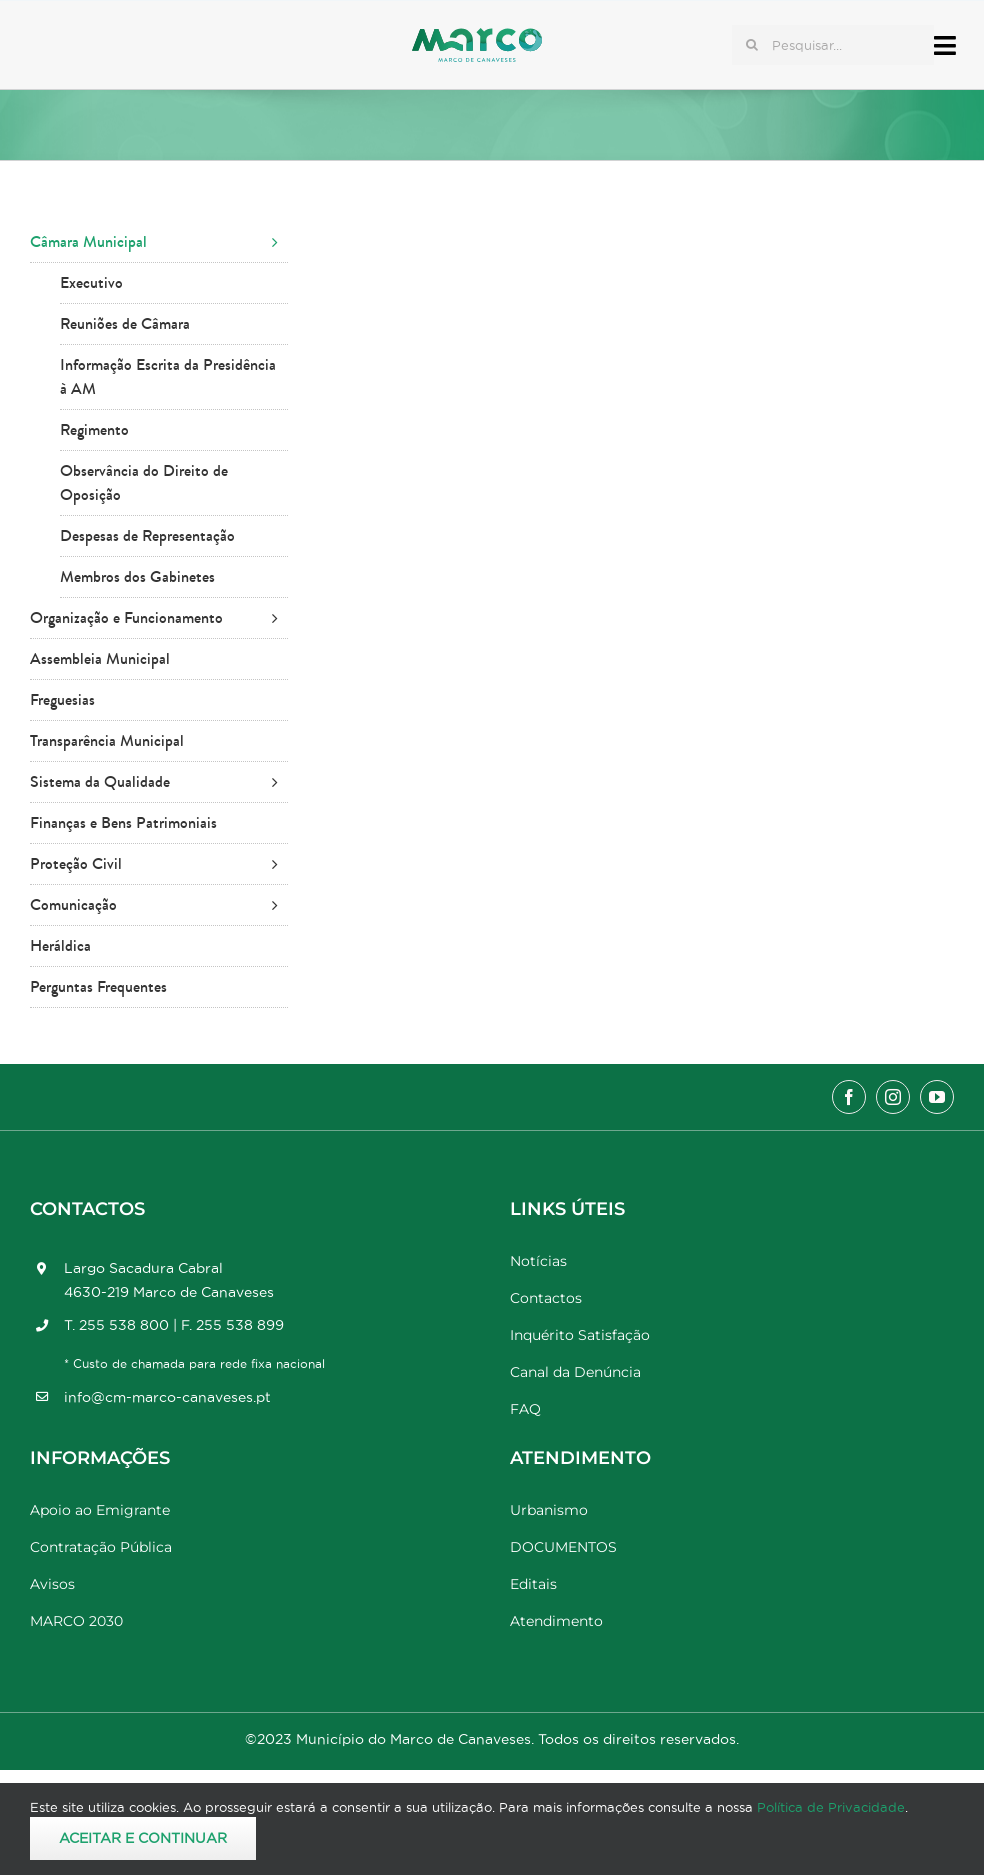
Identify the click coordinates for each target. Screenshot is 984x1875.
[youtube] (937, 1097)
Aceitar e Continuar (143, 1838)
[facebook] (849, 1097)
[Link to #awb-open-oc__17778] (945, 45)
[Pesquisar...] (833, 45)
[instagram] (893, 1097)
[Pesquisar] (752, 45)
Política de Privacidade (831, 1807)
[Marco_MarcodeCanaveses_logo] (477, 36)
